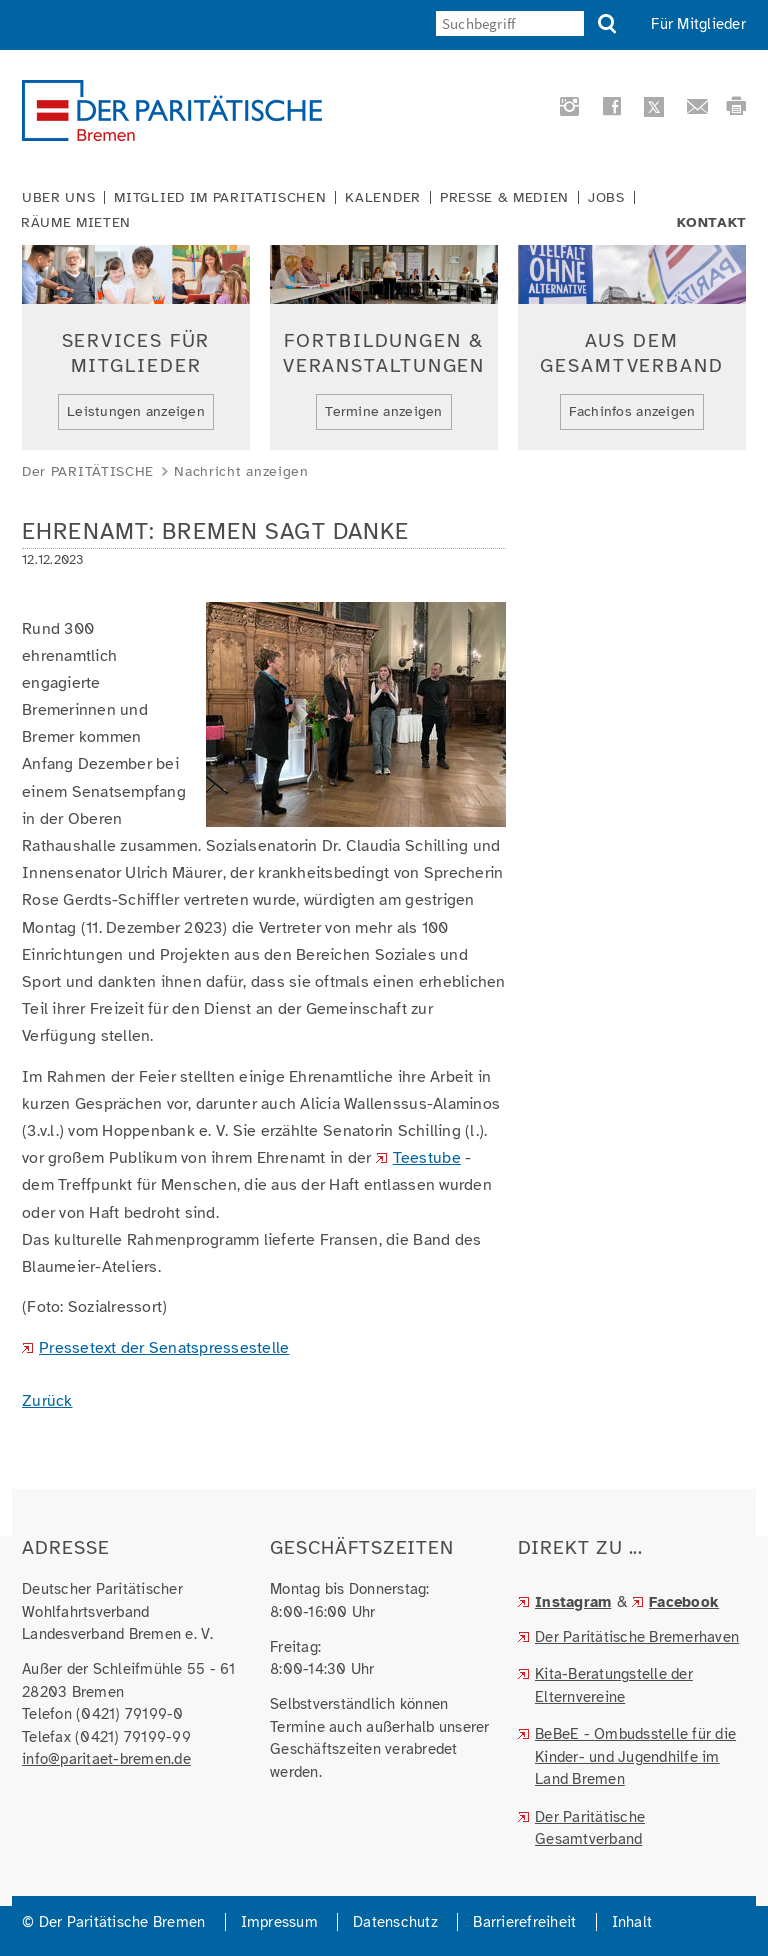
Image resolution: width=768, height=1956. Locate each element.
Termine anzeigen (383, 411)
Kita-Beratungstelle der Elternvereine (614, 1685)
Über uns (58, 198)
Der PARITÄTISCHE (88, 471)
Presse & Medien (504, 198)
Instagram (573, 1602)
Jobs (606, 198)
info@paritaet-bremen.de (106, 1759)
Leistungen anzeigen (136, 411)
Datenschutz (395, 1922)
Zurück (47, 1401)
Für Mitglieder (698, 24)
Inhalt (632, 1922)
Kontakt (712, 223)
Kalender (382, 198)
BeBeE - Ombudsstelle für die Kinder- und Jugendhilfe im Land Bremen (635, 1756)
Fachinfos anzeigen (632, 411)
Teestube (427, 1158)
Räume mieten (76, 223)
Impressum (279, 1922)
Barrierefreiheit (524, 1922)
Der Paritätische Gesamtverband (590, 1828)
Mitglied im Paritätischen (220, 198)
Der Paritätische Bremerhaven (637, 1637)
